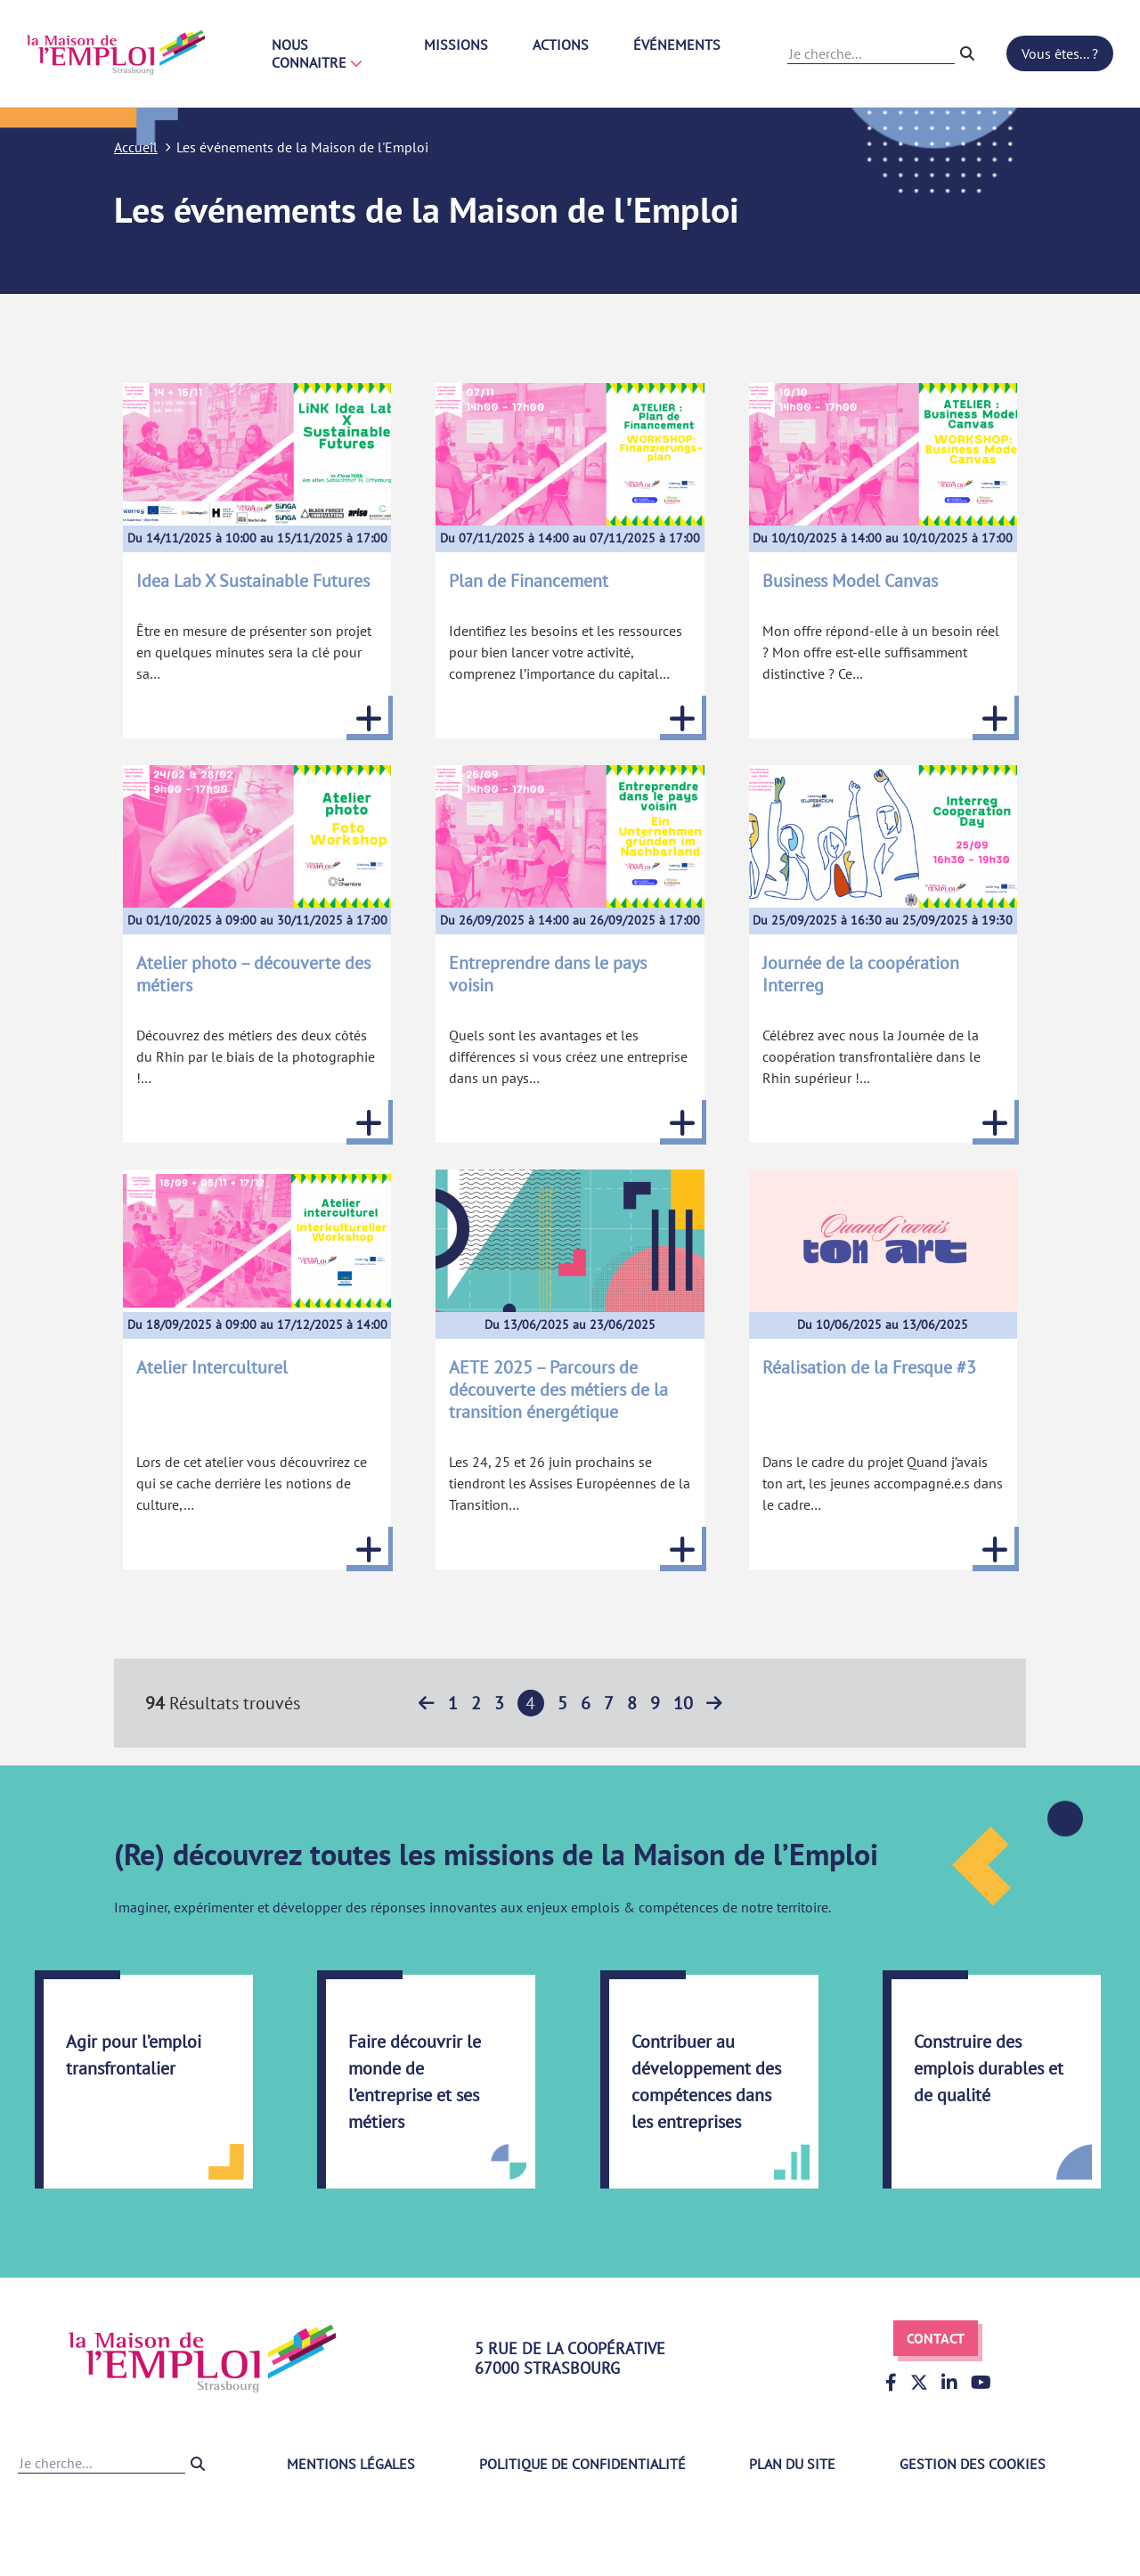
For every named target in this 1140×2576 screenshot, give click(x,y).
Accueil (136, 147)
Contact (936, 2338)
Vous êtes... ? (1060, 53)
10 (683, 1703)
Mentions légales (351, 2464)
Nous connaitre (317, 53)
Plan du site (792, 2464)
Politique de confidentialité (582, 2464)
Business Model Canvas (850, 580)
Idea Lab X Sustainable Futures (253, 580)
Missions (456, 44)
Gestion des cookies (973, 2464)
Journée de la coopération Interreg (860, 974)
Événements (677, 44)
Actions (561, 44)
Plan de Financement (528, 580)
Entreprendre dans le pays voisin (548, 974)
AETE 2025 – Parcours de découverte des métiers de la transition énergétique (558, 1389)
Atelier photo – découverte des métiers (253, 974)
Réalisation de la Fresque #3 (869, 1367)
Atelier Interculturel (212, 1367)
